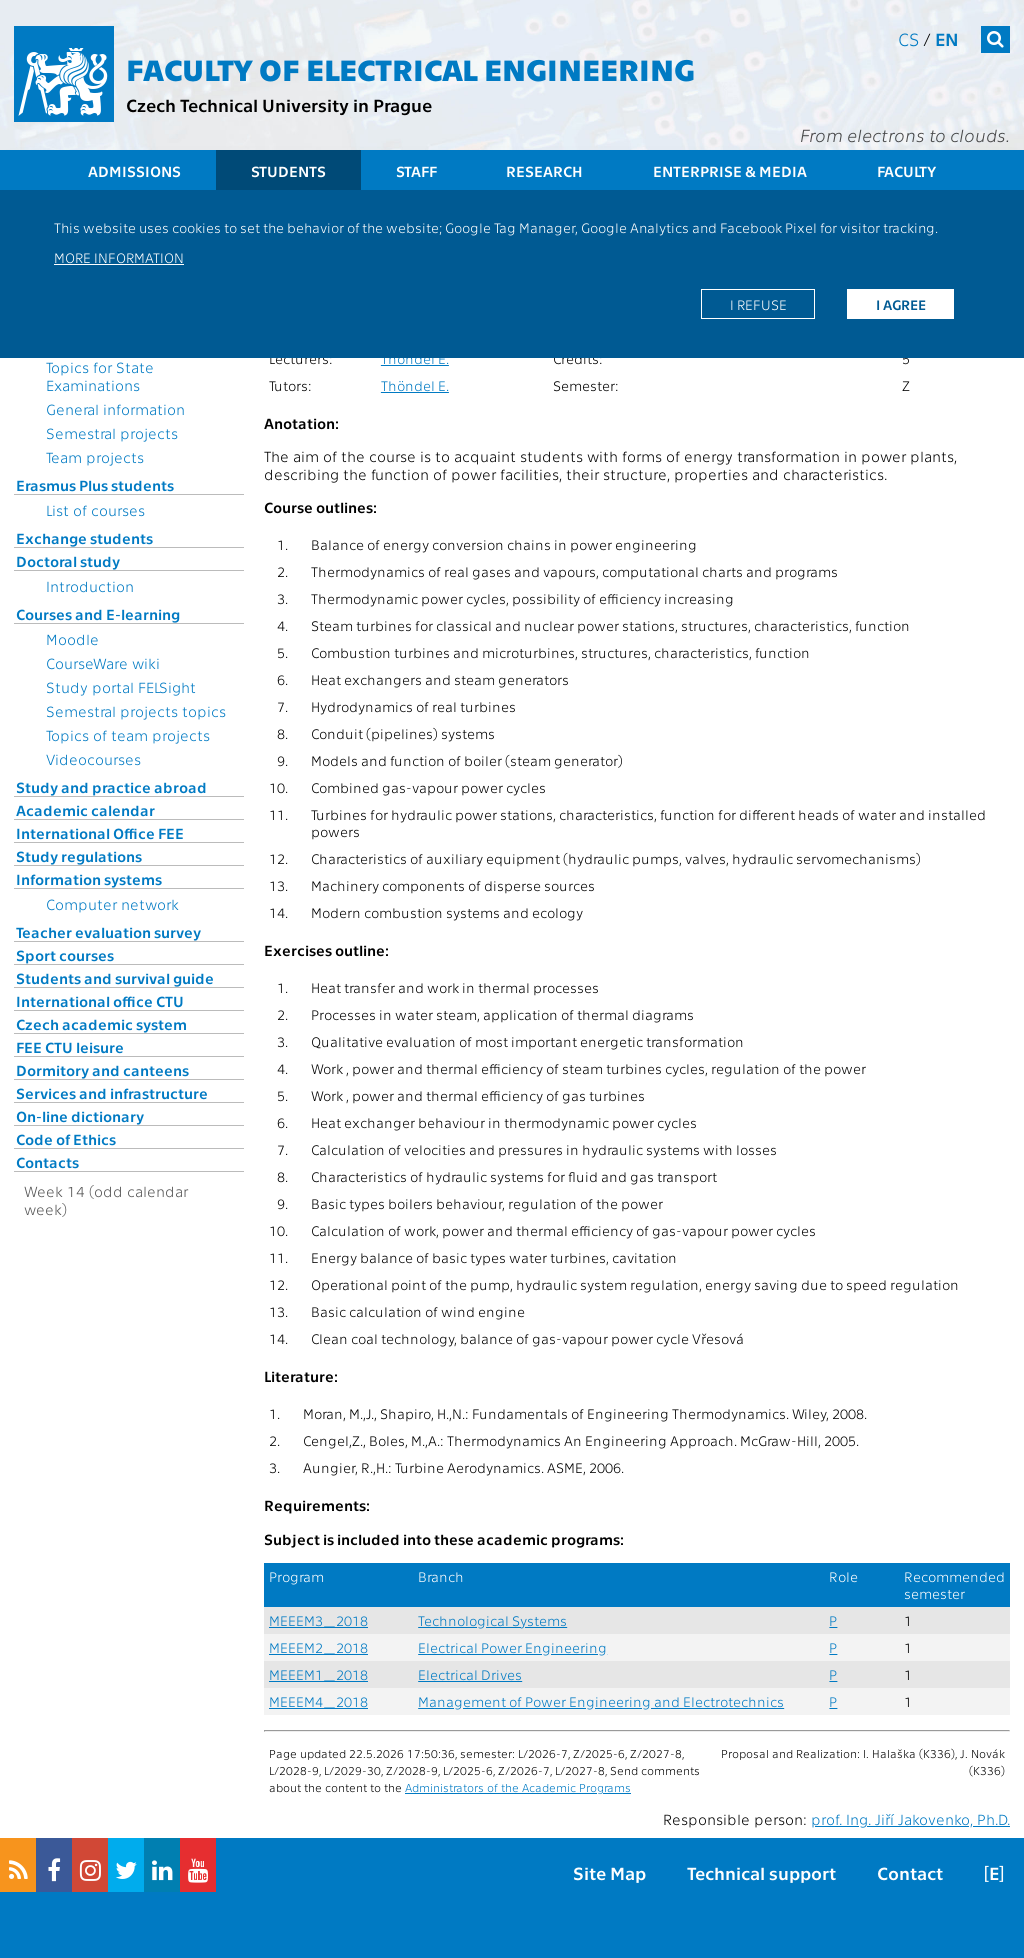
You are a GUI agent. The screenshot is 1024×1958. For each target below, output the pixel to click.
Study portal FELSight (121, 687)
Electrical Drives (470, 1674)
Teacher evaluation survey (108, 932)
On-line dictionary (80, 1116)
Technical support (761, 1872)
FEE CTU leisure (70, 1047)
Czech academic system (101, 1024)
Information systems (89, 879)
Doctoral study (68, 561)
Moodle (72, 639)
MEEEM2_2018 (318, 1647)
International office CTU (100, 1001)
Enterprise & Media (730, 171)
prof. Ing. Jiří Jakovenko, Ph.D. (910, 1819)
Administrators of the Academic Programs (518, 1787)
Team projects (95, 457)
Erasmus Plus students (95, 485)
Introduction (90, 586)
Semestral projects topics (136, 711)
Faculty (906, 171)
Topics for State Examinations (100, 376)
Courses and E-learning (98, 614)
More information (119, 257)
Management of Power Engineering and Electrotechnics (601, 1701)
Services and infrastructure (112, 1093)
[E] (994, 1872)
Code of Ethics (66, 1139)
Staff (416, 171)
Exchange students (84, 538)
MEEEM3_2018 (318, 1620)
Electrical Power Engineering (512, 1647)
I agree (901, 304)
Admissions (134, 171)
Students (288, 171)
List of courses (95, 510)
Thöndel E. (415, 358)
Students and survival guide (115, 978)
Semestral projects (112, 433)
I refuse (758, 304)
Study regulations (79, 856)
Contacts (47, 1162)
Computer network (112, 904)
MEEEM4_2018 (318, 1701)
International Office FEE (100, 833)
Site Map (609, 1872)
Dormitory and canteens (102, 1070)
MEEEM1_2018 (318, 1674)
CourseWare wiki (103, 663)
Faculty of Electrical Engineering (410, 68)
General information (115, 409)
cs (908, 38)
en (947, 38)
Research (544, 171)
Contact (910, 1872)
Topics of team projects (128, 735)
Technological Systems (492, 1620)
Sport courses (65, 955)
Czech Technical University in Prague (279, 104)
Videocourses (93, 759)
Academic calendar (85, 810)
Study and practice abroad (111, 787)
